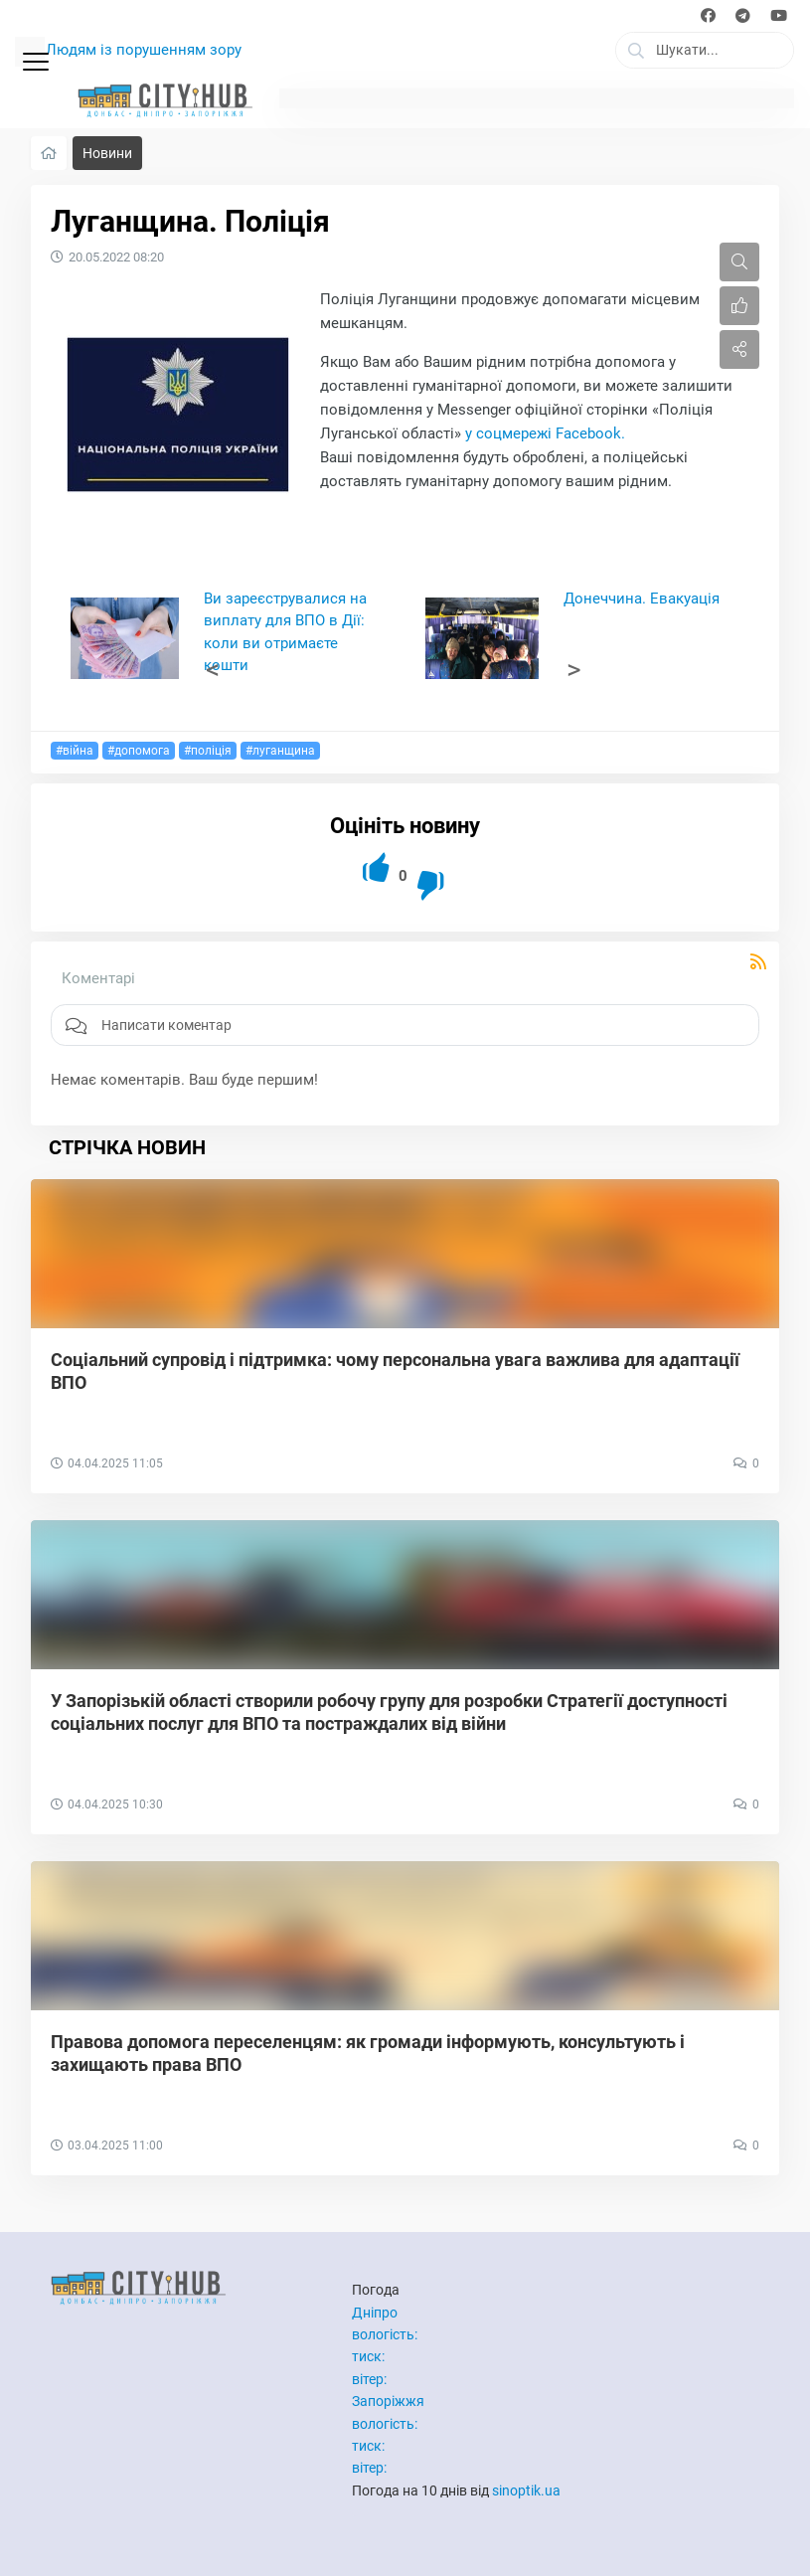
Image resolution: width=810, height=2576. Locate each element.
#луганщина (280, 751)
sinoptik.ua (526, 2490)
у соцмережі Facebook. (547, 433)
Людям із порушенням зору (144, 50)
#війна (74, 751)
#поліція (208, 751)
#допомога (138, 751)
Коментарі (98, 978)
